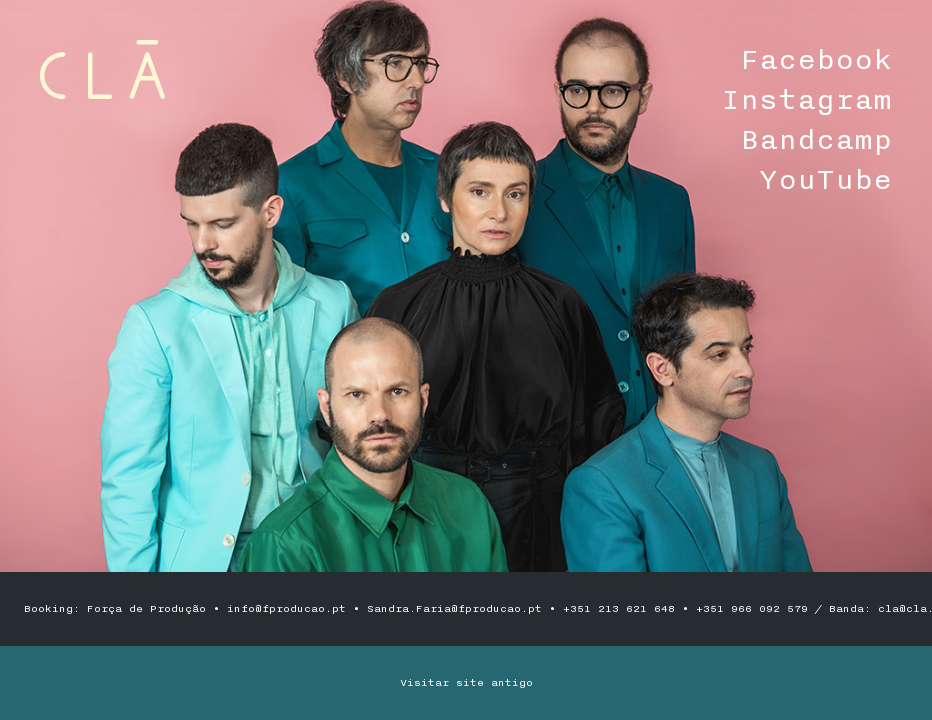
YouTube (825, 180)
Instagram (806, 100)
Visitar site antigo (466, 683)
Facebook (816, 60)
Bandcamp (816, 140)
